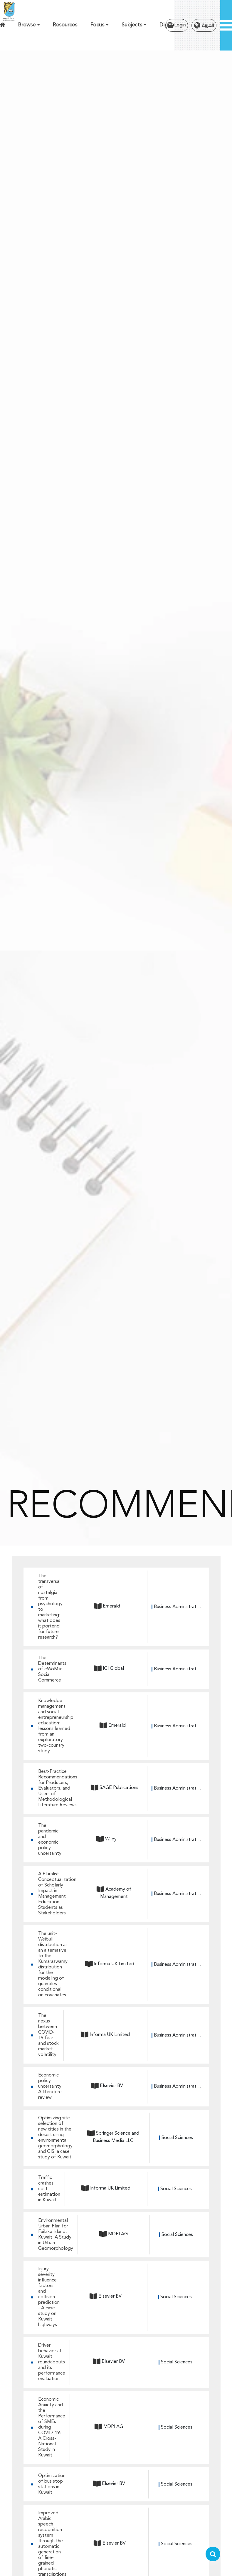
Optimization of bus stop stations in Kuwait (51, 2484)
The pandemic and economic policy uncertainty (49, 1839)
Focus (99, 25)
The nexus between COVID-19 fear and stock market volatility (48, 2035)
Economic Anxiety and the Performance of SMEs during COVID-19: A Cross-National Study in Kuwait (51, 2427)
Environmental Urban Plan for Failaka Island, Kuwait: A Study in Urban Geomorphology (55, 2234)
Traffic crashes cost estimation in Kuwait (49, 2188)
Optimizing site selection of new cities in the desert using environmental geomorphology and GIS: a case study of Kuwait (55, 2138)
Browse (29, 25)
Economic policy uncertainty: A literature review (50, 2086)
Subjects (134, 25)
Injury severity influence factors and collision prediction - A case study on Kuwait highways (49, 2297)
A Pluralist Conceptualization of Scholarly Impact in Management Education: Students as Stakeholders (57, 1894)
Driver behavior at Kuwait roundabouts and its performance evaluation (51, 2362)
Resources (65, 25)
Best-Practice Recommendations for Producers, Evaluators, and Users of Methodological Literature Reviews (57, 1788)
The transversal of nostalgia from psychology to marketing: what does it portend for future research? (50, 1607)
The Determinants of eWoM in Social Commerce (52, 1669)
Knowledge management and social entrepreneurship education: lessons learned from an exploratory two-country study (55, 1726)
